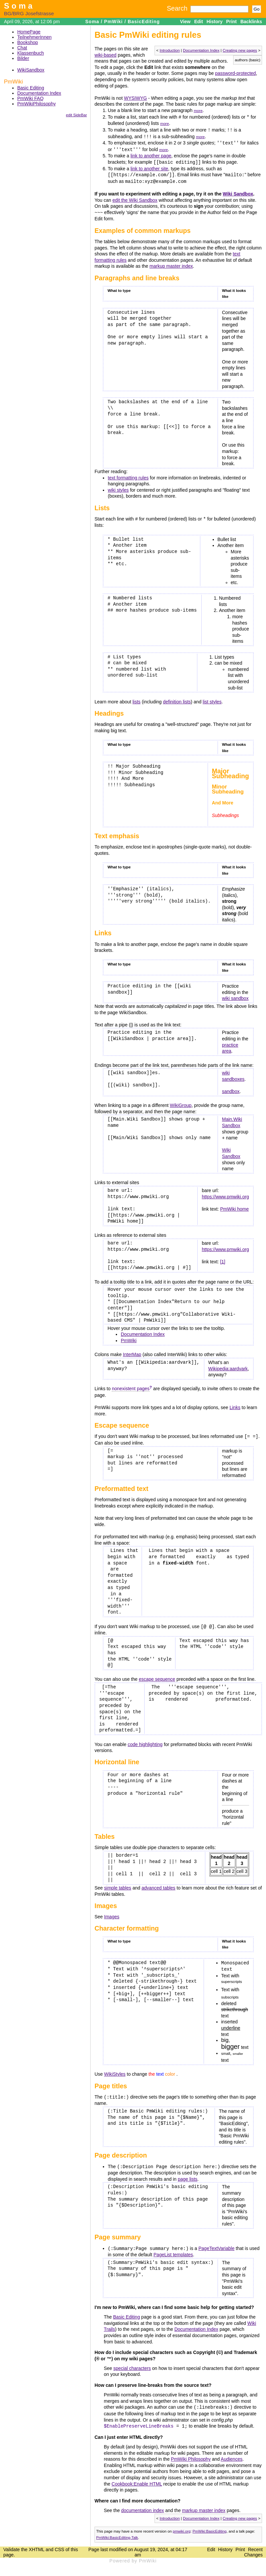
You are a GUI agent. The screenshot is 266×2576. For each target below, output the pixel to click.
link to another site (149, 167)
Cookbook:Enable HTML (136, 2478)
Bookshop (27, 42)
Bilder (23, 58)
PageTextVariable (216, 2244)
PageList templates (173, 2250)
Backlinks (251, 21)
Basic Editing (30, 87)
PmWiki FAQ (30, 98)
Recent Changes (253, 2547)
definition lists (177, 699)
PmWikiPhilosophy (36, 103)
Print (231, 21)
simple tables (117, 1884)
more (198, 110)
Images (111, 1913)
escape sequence (157, 1675)
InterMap (132, 1351)
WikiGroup (180, 1102)
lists (136, 699)
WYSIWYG (135, 98)
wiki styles (118, 487)
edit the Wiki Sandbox (134, 198)
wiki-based (105, 55)
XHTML (36, 2544)
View (185, 21)
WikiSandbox (30, 70)
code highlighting (145, 1741)
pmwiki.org (181, 2526)
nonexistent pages (131, 1386)
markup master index (171, 263)
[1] (223, 1259)
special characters (132, 2363)
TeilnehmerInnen (34, 37)
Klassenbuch (30, 53)
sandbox (230, 1088)
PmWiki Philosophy (191, 2453)
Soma (19, 5)
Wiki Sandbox (238, 191)
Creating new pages (240, 50)
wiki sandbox (235, 995)
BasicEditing (144, 21)
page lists (187, 2174)
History (215, 21)
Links (235, 1404)
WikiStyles (115, 2070)
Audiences (231, 2453)
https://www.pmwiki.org (225, 1194)
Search (177, 8)
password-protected (235, 73)
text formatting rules (128, 475)
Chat (22, 47)
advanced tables (158, 1884)
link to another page (150, 154)
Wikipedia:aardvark (228, 1366)
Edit (198, 21)
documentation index (142, 2505)
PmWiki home (234, 1206)
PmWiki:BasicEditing (209, 2526)
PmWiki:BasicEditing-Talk (117, 2532)
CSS (59, 2544)
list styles (212, 699)
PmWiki (113, 21)
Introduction (170, 50)
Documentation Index (39, 93)
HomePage (28, 31)
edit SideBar (76, 115)
